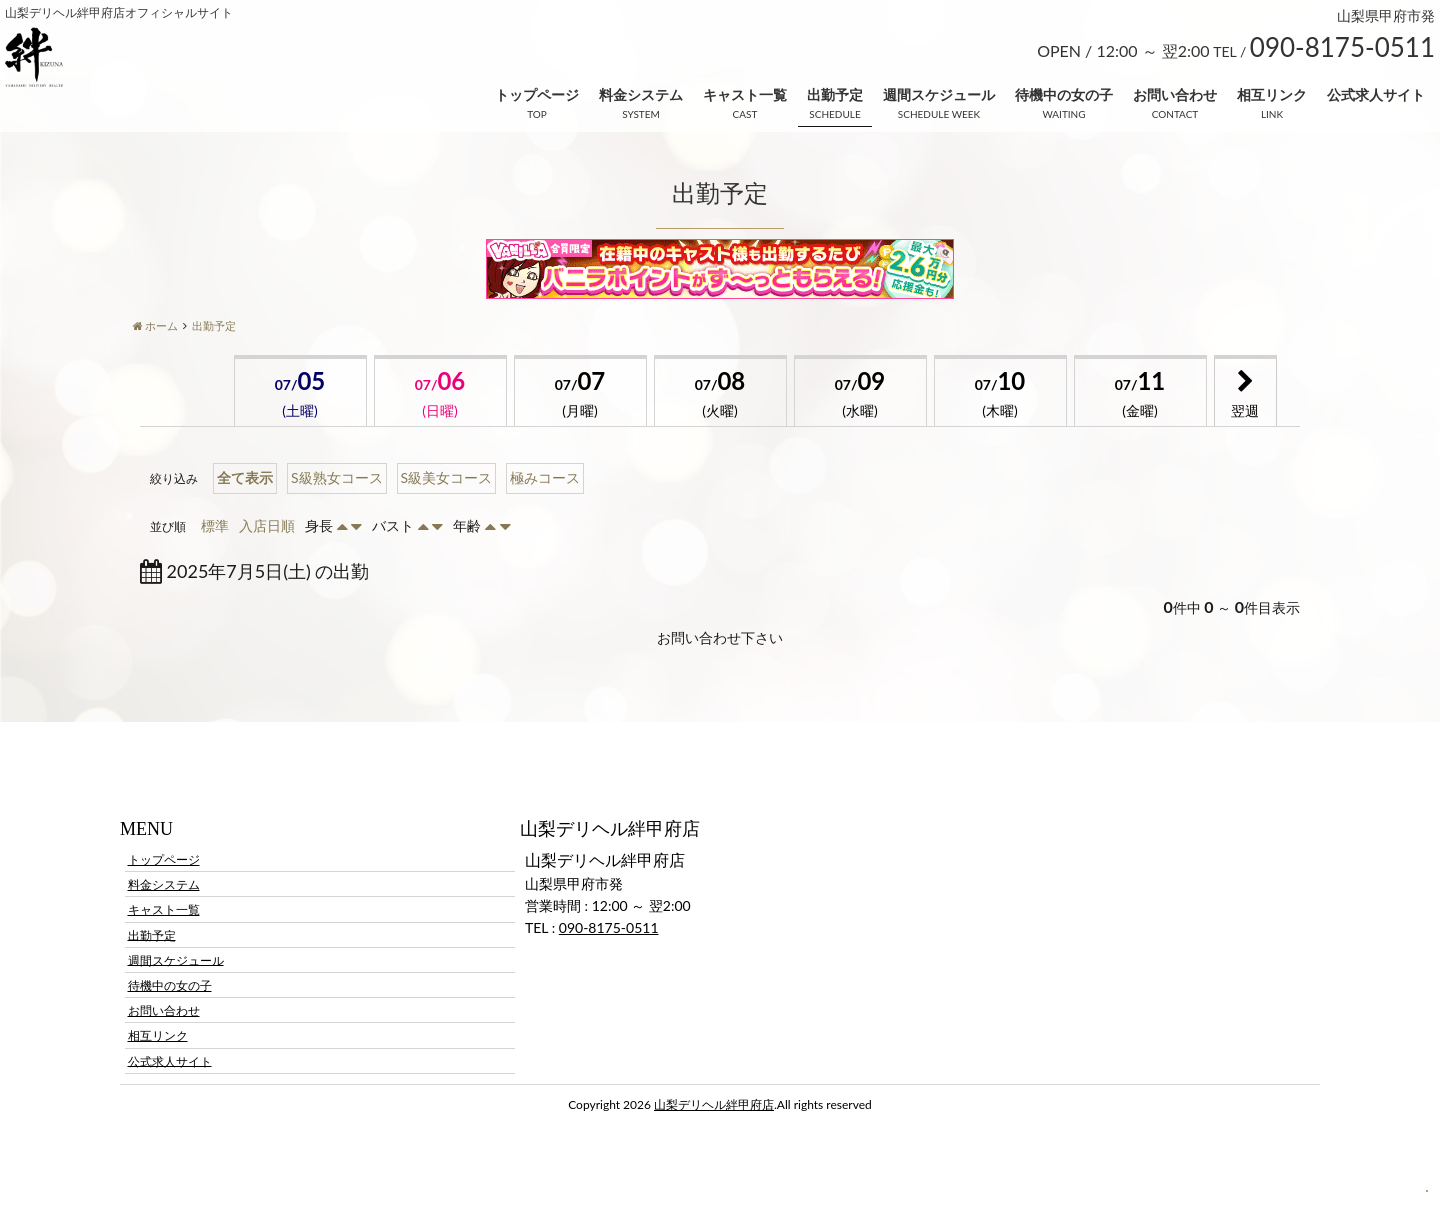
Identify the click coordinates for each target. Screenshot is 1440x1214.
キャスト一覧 (745, 94)
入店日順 (267, 525)
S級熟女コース (337, 477)
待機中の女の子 (1064, 94)
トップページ (537, 94)
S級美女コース (447, 477)
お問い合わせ (1175, 94)
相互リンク (1272, 94)
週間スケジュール (939, 94)
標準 (215, 525)
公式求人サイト (1376, 94)
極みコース (545, 477)
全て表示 (245, 477)
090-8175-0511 (609, 927)
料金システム (641, 94)
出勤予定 (835, 94)
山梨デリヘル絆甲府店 (714, 1104)
